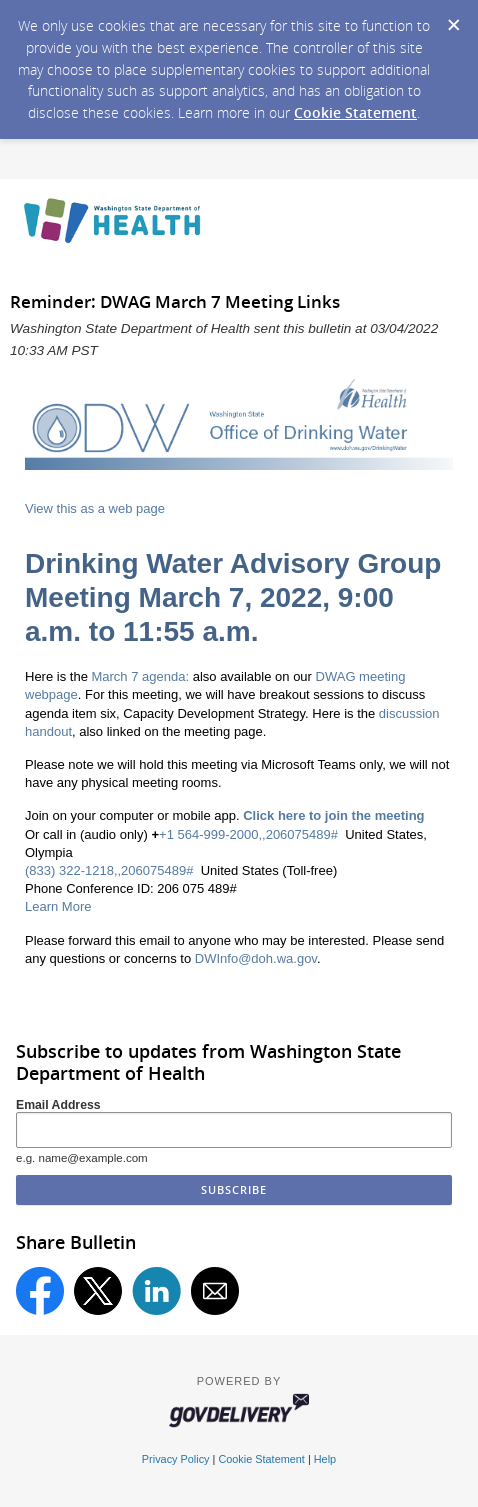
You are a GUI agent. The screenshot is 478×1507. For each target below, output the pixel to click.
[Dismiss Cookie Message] (453, 19)
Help (325, 1459)
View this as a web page (95, 508)
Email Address (58, 1105)
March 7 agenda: (140, 676)
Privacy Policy (176, 1459)
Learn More (58, 906)
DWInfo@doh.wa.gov (256, 958)
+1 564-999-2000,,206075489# (248, 834)
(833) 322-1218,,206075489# (109, 870)
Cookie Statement (355, 112)
